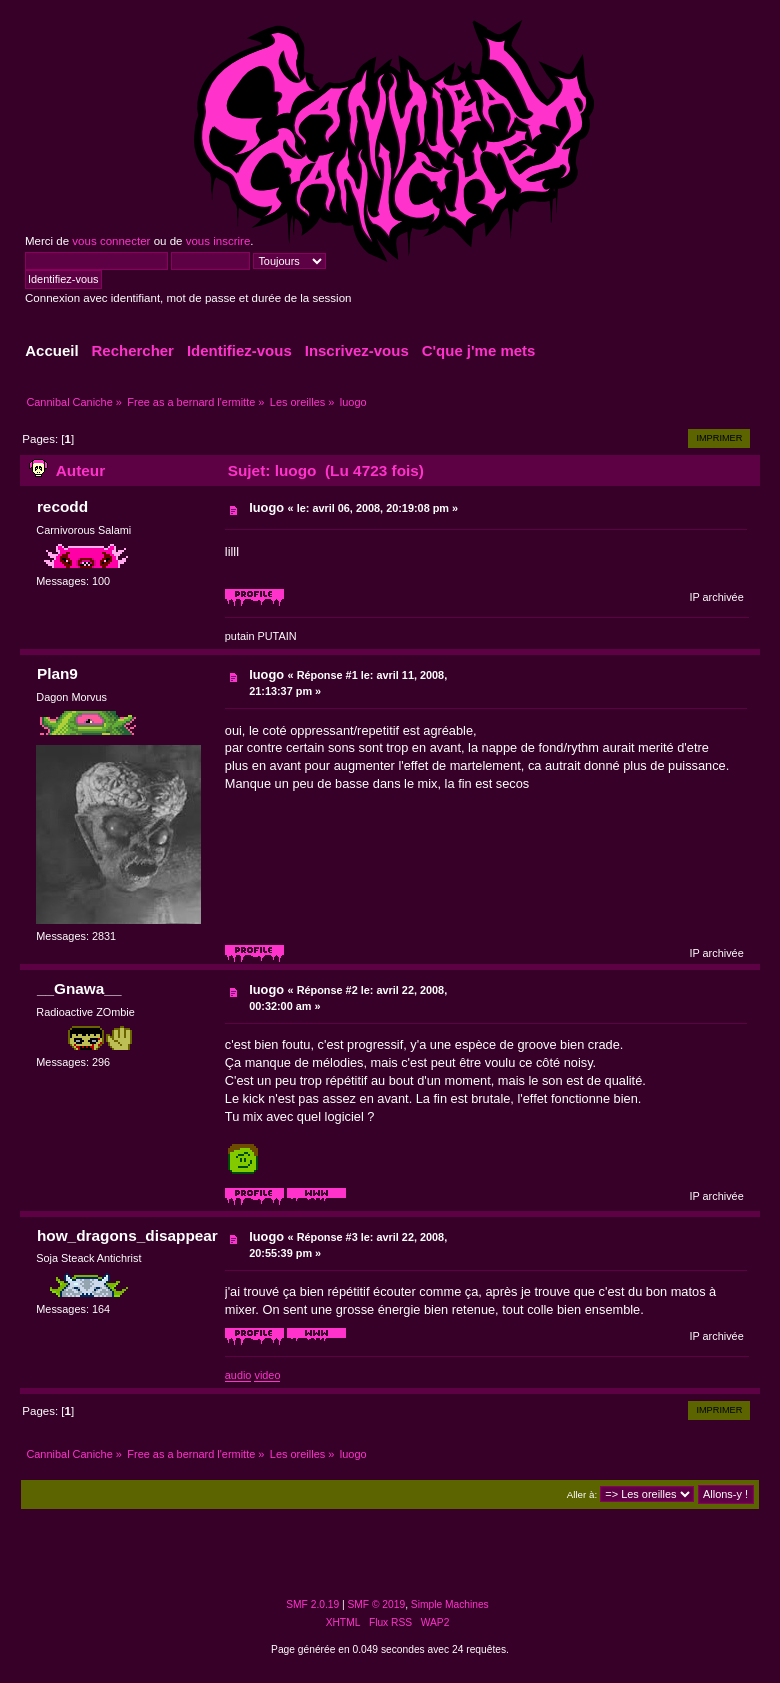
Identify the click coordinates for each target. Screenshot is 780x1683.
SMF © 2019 (377, 1604)
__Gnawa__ (79, 988)
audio (238, 1375)
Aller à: (582, 1494)
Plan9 (57, 673)
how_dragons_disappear (127, 1235)
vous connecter (111, 241)
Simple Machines (450, 1604)
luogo (266, 507)
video (267, 1375)
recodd (62, 506)
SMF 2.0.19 (312, 1604)
